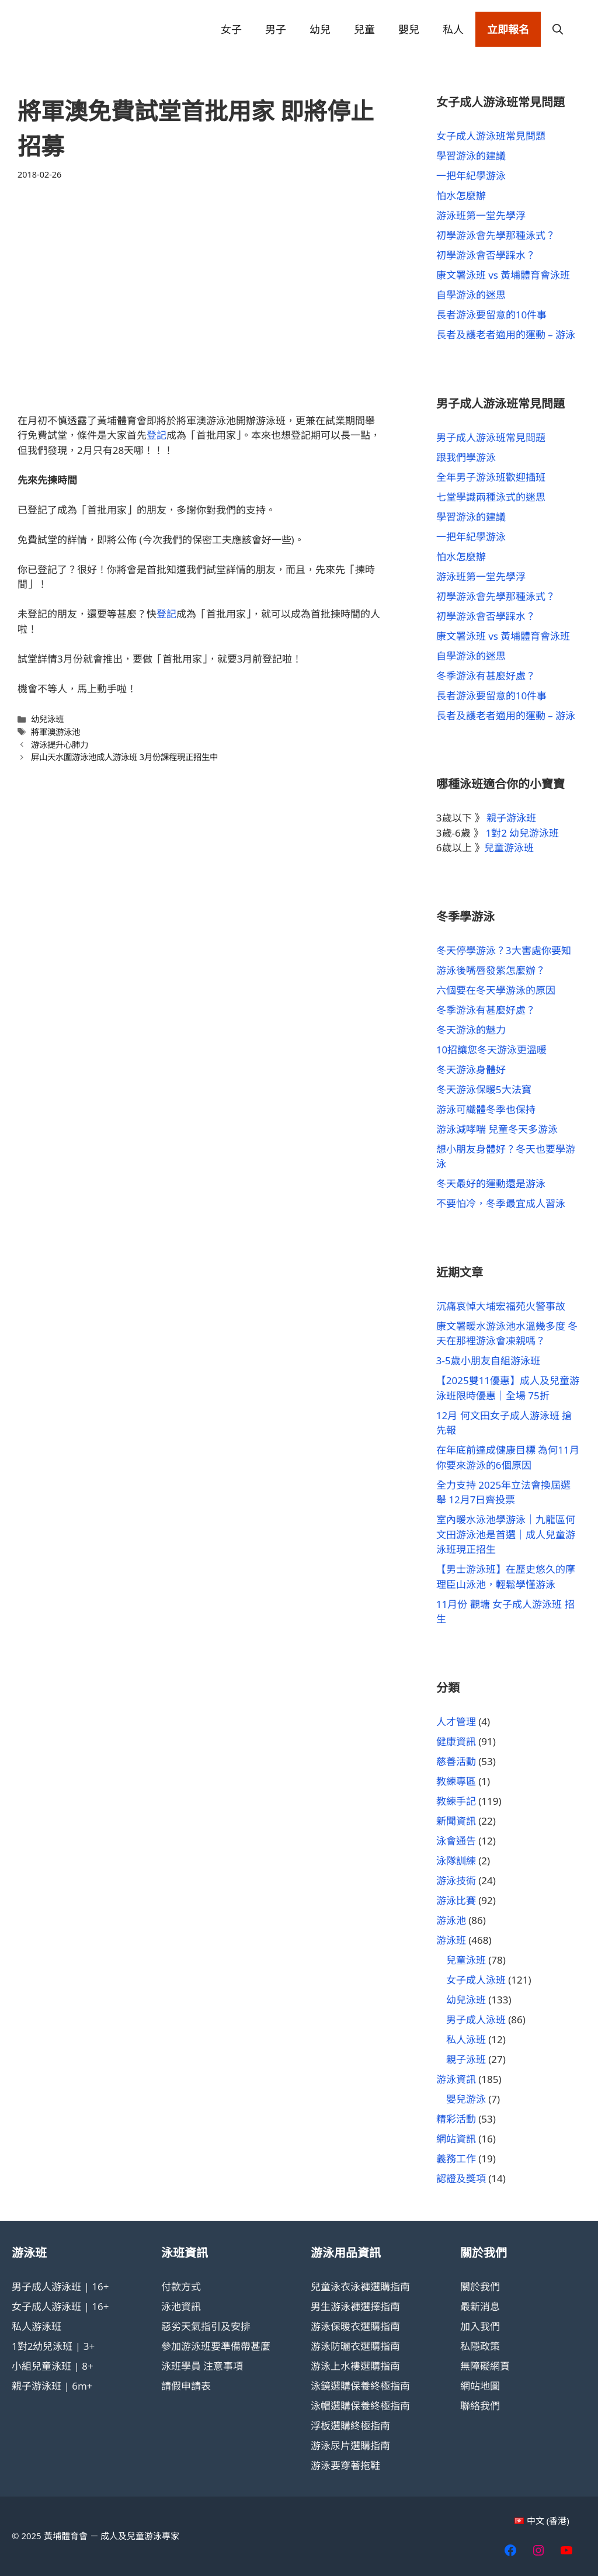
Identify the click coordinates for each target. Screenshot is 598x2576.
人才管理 (456, 1721)
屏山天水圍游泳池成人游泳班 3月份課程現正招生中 (124, 756)
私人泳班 (466, 2039)
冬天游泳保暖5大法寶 (483, 1089)
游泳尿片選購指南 (350, 2445)
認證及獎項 (461, 2178)
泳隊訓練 (456, 1860)
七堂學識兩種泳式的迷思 (490, 497)
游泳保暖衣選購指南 (355, 2326)
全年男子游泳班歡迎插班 (490, 477)
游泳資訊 (456, 2079)
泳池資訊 (181, 2306)
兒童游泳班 (509, 847)
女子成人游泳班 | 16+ (60, 2306)
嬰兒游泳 (466, 2099)
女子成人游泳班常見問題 (490, 136)
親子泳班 (466, 2059)
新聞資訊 (456, 1821)
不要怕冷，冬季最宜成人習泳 (500, 1203)
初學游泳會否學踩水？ (486, 255)
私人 (453, 29)
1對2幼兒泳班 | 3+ (53, 2346)
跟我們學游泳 (466, 457)
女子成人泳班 (476, 1979)
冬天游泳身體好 (471, 1069)
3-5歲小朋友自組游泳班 (488, 1360)
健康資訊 (456, 1741)
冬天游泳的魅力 (471, 1029)
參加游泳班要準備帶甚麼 (215, 2346)
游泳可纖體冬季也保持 (486, 1109)
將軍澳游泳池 (55, 731)
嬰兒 (408, 29)
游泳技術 (456, 1880)
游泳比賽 (456, 1900)
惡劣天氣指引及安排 (206, 2326)
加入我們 (480, 2326)
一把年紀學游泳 (471, 175)
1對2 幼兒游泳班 (522, 833)
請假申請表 (186, 2386)
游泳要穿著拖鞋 (345, 2465)
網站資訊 (456, 2138)
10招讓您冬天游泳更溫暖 (491, 1049)
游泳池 (451, 1920)
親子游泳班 (511, 817)
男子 (275, 29)
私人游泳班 (36, 2326)
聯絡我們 (480, 2405)
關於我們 (480, 2286)
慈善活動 (456, 1761)
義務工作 (456, 2158)
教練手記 (456, 1801)
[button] (558, 29)
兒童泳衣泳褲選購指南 (360, 2286)
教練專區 (456, 1781)
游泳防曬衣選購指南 (355, 2346)
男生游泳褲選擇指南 (355, 2306)
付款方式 (181, 2286)
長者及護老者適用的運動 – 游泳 (505, 334)
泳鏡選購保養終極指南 (360, 2386)
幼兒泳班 (47, 718)
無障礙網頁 (485, 2366)
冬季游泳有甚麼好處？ (486, 675)
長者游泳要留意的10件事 (491, 314)
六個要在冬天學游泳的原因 (495, 990)
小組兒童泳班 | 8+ (52, 2366)
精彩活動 (456, 2119)
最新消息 (480, 2306)
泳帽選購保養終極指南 (360, 2405)
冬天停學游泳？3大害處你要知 (503, 950)
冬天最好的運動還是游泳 (490, 1183)
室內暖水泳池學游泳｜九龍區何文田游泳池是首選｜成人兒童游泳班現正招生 (505, 1534)
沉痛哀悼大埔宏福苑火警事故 (500, 1306)
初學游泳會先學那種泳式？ (495, 235)
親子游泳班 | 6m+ (52, 2386)
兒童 (364, 29)
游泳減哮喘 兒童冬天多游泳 (497, 1129)
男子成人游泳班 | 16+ (60, 2286)
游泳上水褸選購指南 (355, 2366)
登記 (156, 435)
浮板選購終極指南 (350, 2425)
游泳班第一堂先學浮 (481, 215)
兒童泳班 (466, 1960)
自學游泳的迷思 (471, 294)
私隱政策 (480, 2346)
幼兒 (320, 29)
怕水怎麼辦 (461, 195)
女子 (231, 29)
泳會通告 (456, 1840)
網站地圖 (480, 2386)
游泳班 (451, 1940)
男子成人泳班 (476, 2019)
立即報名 (508, 29)
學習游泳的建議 (471, 155)
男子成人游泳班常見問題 (490, 437)
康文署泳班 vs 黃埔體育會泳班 (503, 275)
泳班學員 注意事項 (202, 2366)
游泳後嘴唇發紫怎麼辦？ (490, 970)
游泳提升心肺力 (59, 744)
